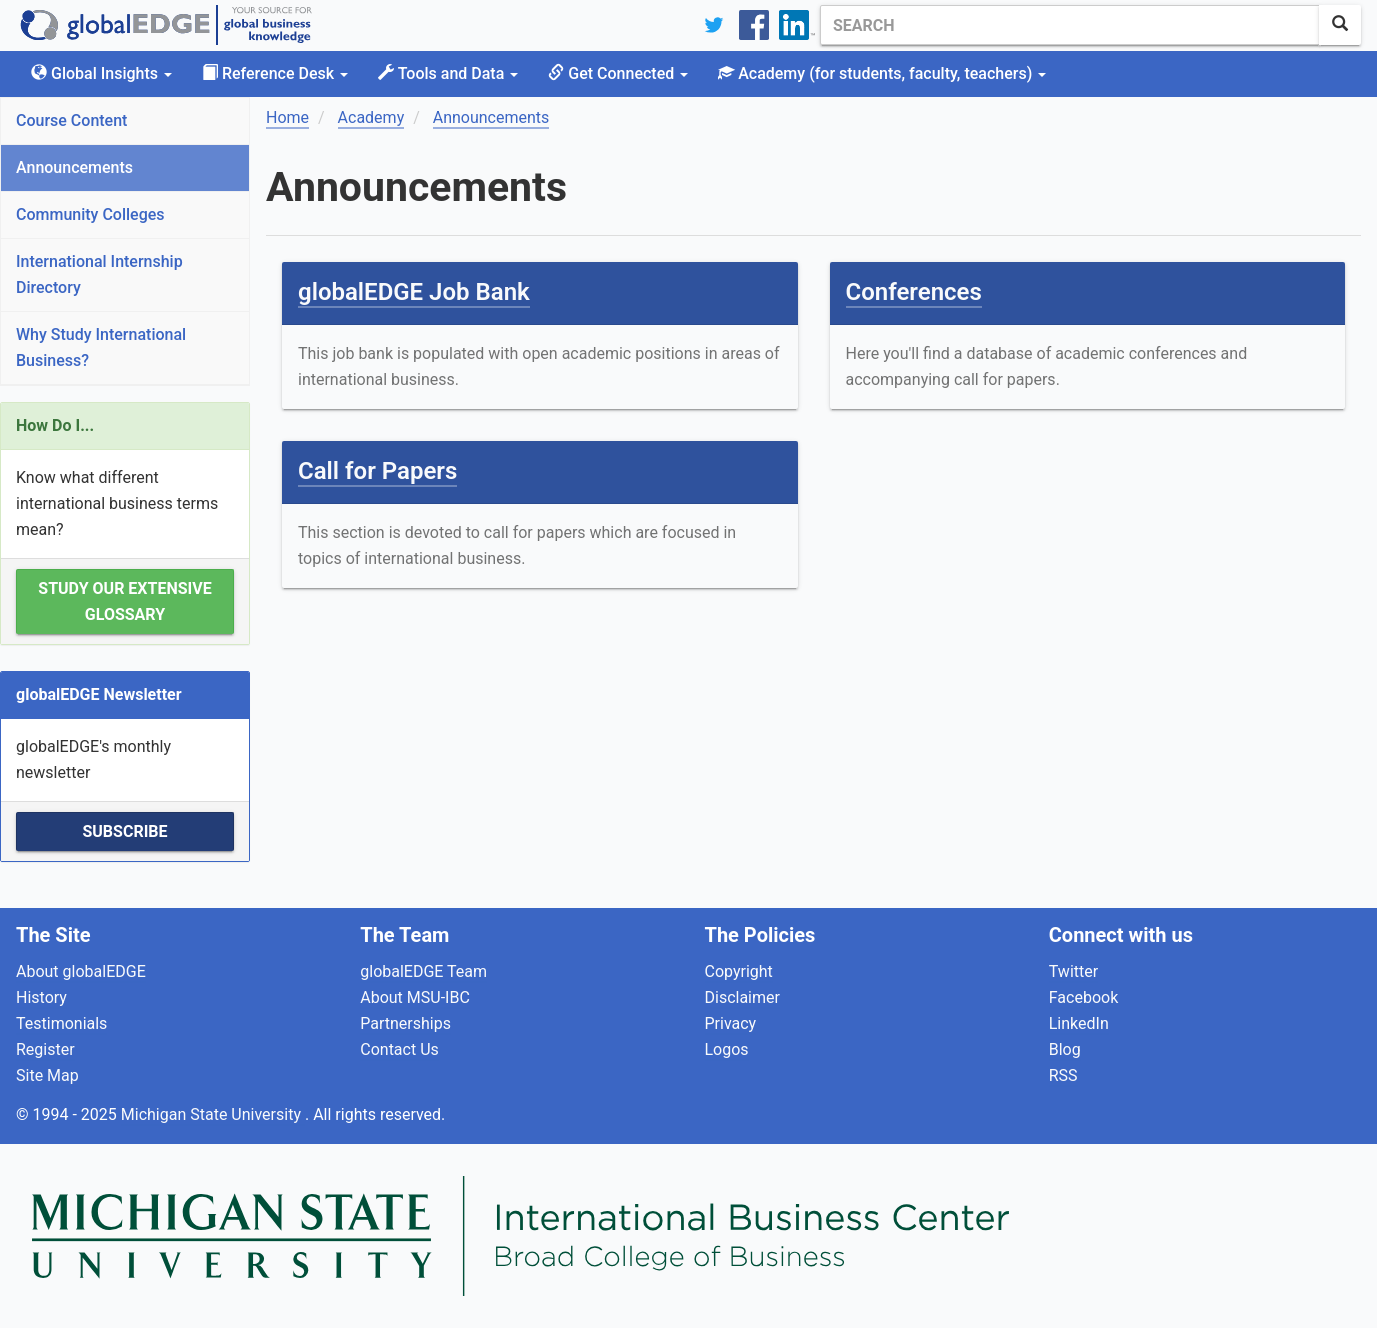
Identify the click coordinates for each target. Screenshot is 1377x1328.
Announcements (74, 167)
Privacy (731, 1023)
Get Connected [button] (618, 73)
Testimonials (61, 1023)
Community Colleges (90, 214)
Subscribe (124, 831)
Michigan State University (213, 1114)
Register (45, 1049)
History (41, 997)
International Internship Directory (99, 274)
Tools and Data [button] (448, 73)
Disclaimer (742, 997)
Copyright (739, 971)
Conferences (914, 292)
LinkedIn (1079, 1023)
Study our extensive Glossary (124, 601)
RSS (1063, 1075)
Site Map (47, 1075)
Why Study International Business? (101, 347)
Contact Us (399, 1049)
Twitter (1073, 971)
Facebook (1083, 997)
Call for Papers (377, 471)
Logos (727, 1049)
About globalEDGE (81, 971)
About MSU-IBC (415, 997)
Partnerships (405, 1023)
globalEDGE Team (423, 971)
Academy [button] (882, 73)
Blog (1065, 1049)
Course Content (71, 120)
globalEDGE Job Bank (414, 292)
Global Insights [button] (101, 73)
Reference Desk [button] (275, 73)
